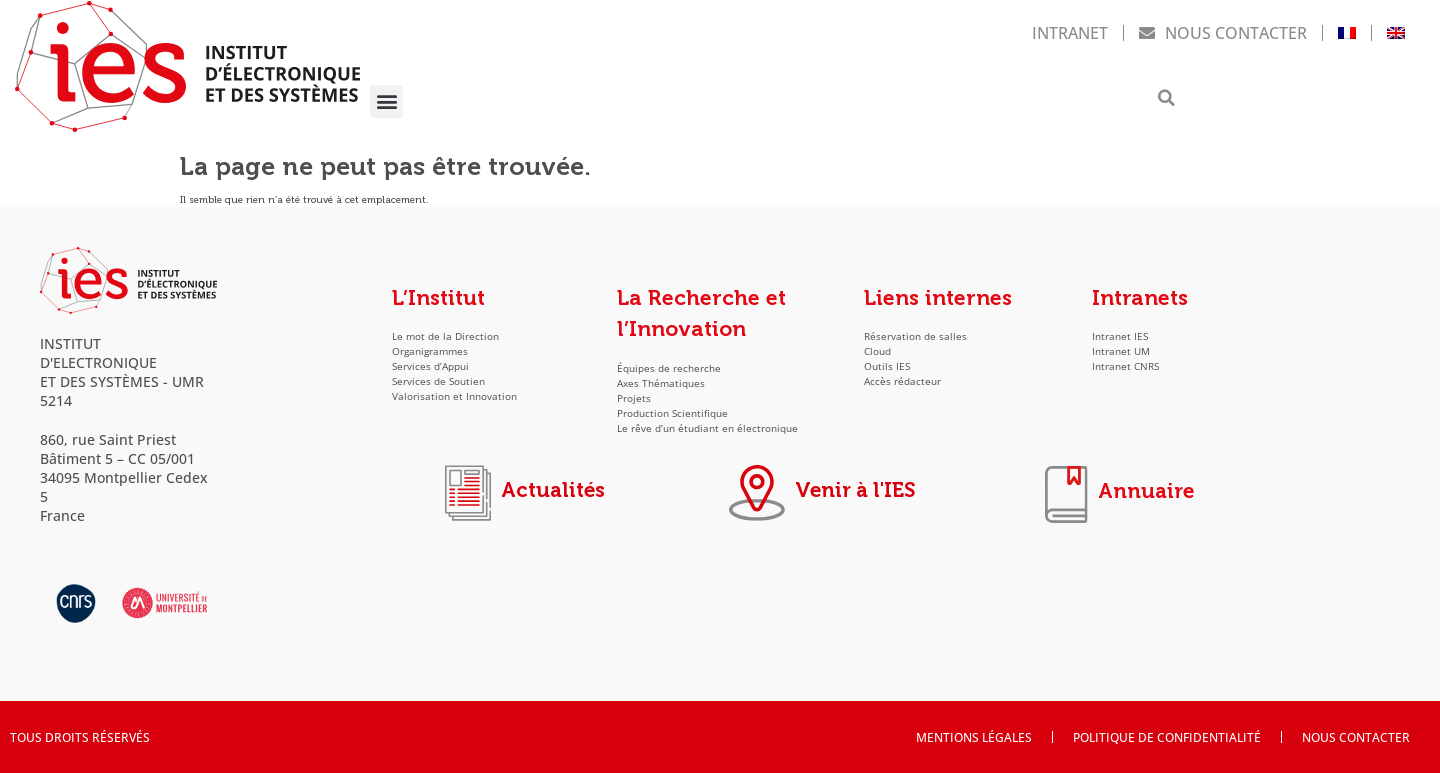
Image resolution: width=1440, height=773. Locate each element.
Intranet (1070, 32)
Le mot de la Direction (445, 336)
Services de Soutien (438, 381)
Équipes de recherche (669, 368)
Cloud (877, 351)
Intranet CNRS (1125, 366)
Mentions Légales (974, 737)
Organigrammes (430, 351)
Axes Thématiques (661, 383)
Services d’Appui (430, 366)
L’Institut (438, 298)
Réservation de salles (915, 336)
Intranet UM (1121, 351)
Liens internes (938, 298)
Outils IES (887, 366)
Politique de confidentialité (1167, 737)
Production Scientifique (672, 413)
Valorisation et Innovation (454, 396)
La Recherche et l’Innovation (701, 314)
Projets (634, 398)
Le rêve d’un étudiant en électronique (707, 428)
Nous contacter (1223, 32)
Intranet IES (1120, 336)
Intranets (1140, 298)
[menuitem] (1347, 33)
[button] (386, 101)
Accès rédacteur (902, 381)
